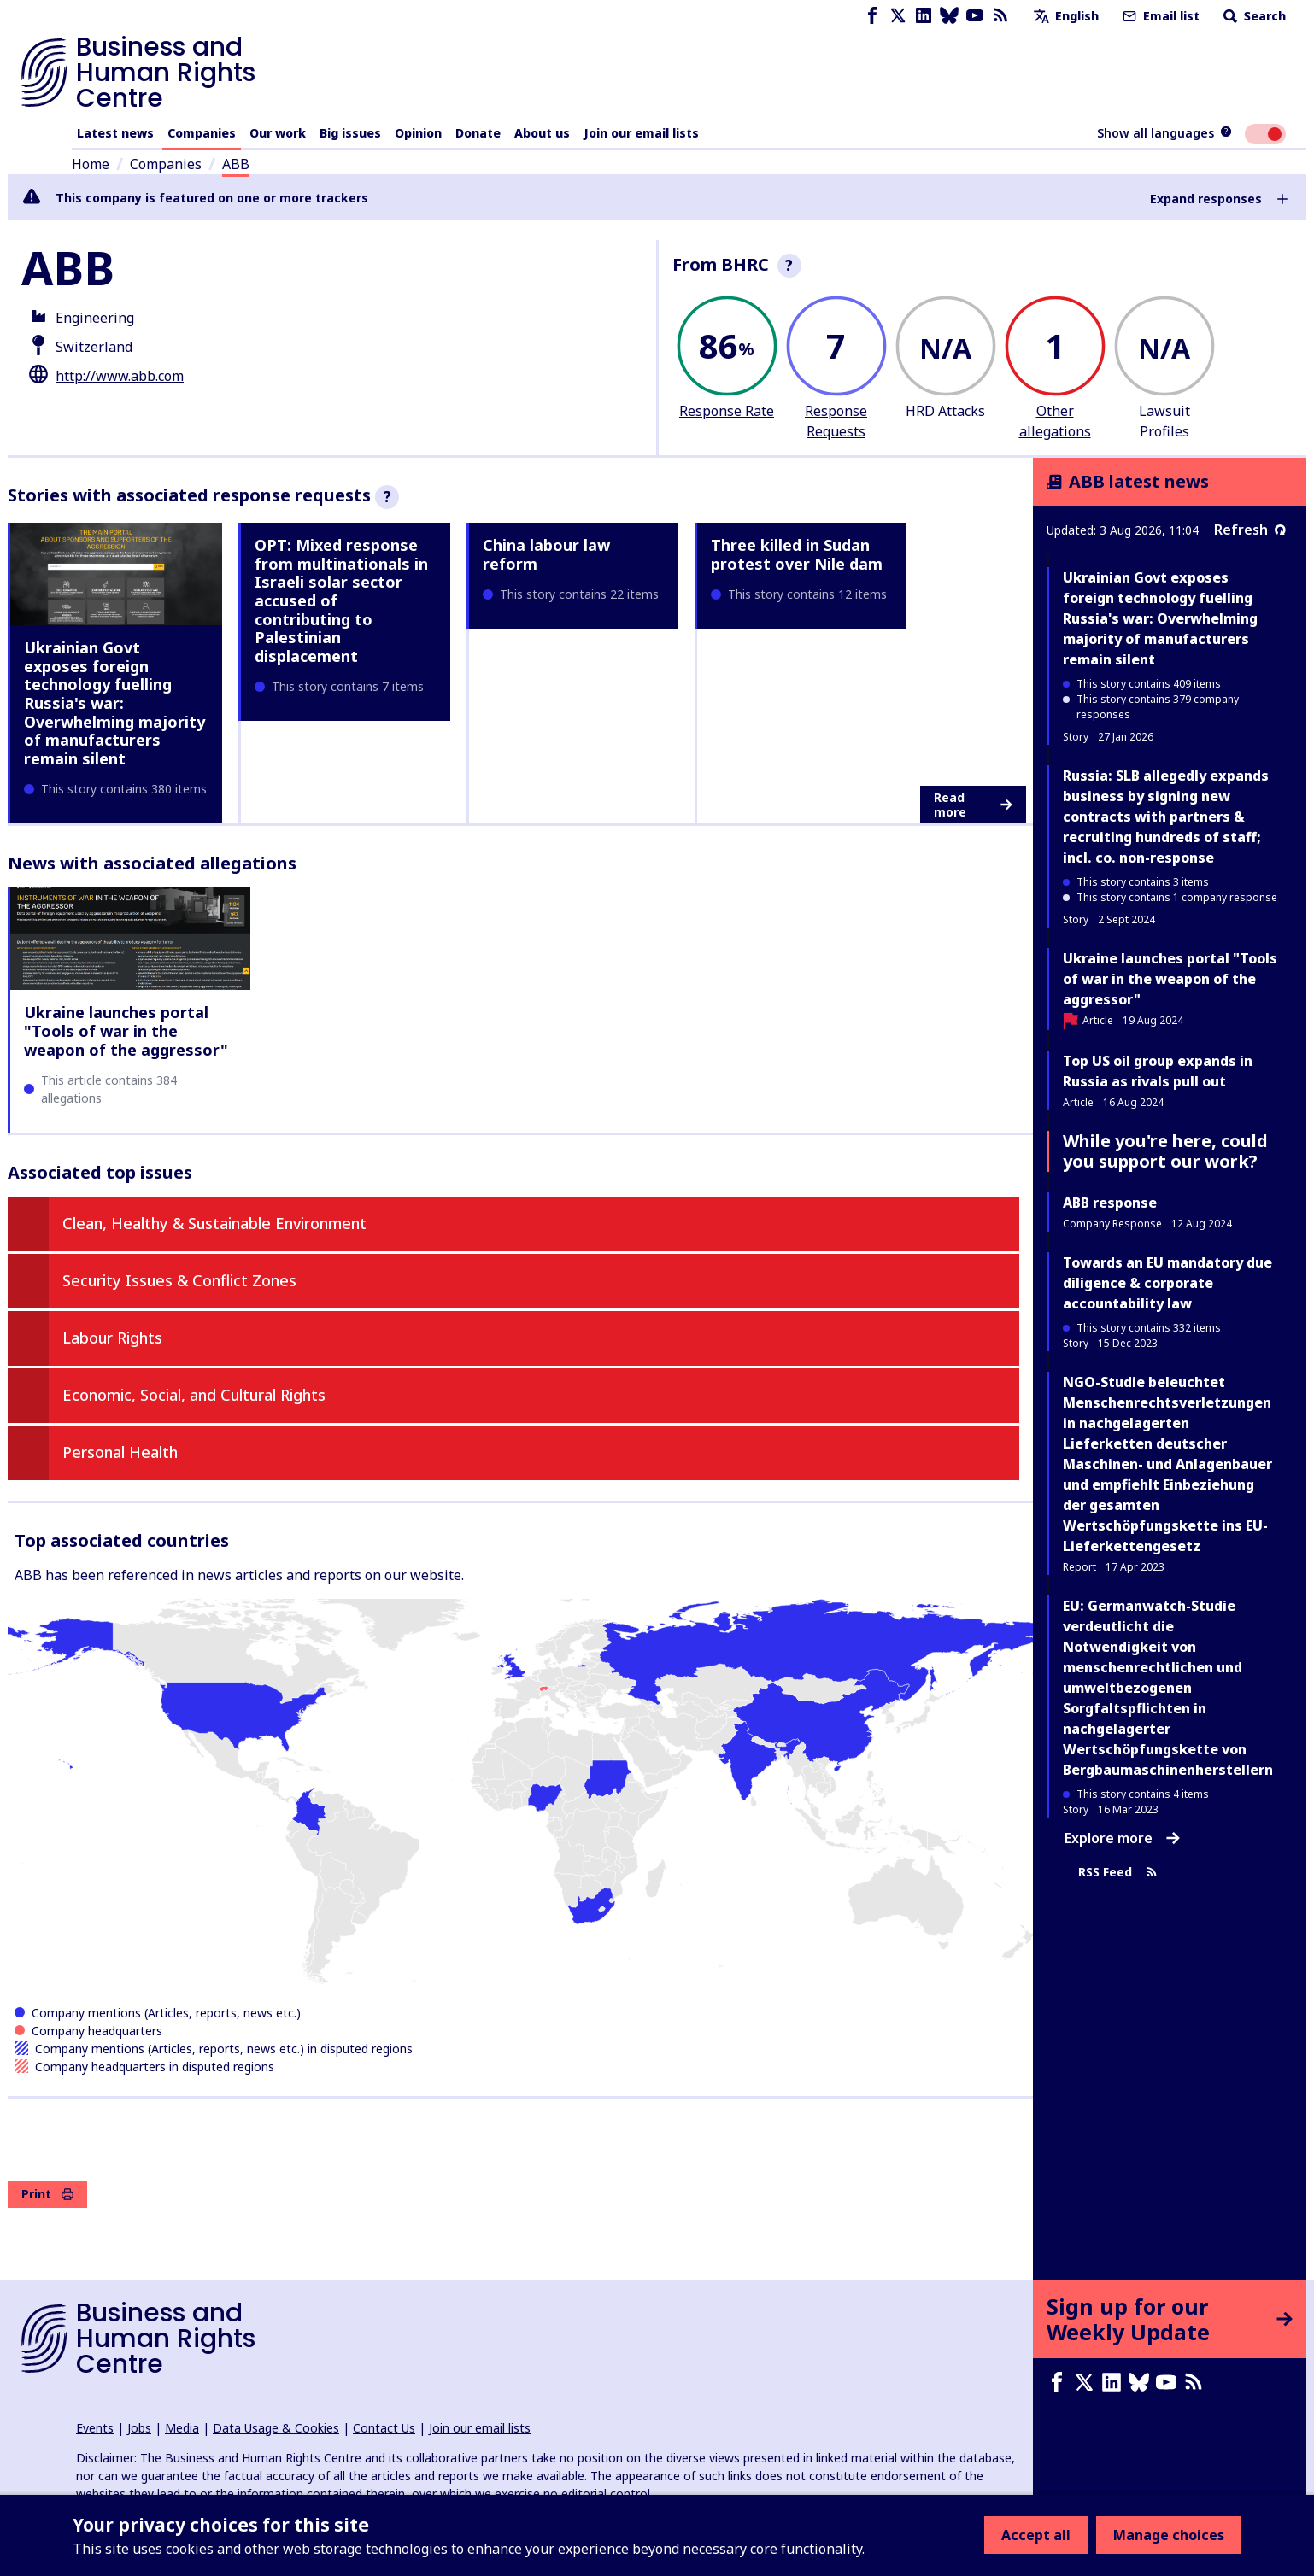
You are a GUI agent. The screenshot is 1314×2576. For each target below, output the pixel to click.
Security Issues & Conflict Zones (179, 1280)
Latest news (115, 133)
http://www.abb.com (120, 375)
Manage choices (1168, 2535)
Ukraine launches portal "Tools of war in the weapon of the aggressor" (126, 1030)
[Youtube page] (975, 16)
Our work (277, 133)
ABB (235, 164)
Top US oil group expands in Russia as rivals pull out (1157, 1071)
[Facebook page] (872, 16)
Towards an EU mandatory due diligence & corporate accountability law (1167, 1283)
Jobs (139, 2428)
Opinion (418, 133)
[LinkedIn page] (923, 16)
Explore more (1122, 1838)
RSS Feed (1118, 1872)
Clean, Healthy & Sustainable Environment (214, 1223)
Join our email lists (641, 133)
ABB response (1110, 1202)
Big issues (350, 133)
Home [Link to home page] (90, 164)
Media (182, 2428)
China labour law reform (546, 554)
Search (1253, 16)
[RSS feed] (1000, 16)
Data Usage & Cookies (276, 2428)
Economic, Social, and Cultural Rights (194, 1395)
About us (542, 133)
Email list (1159, 16)
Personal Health (120, 1452)
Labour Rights (112, 1337)
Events (95, 2428)
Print (47, 2194)
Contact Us (384, 2428)
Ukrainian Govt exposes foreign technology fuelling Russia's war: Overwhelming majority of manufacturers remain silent (114, 703)
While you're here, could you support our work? (1165, 1151)
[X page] (898, 16)
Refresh (1250, 529)
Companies (201, 133)
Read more (973, 805)
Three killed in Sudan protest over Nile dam (797, 554)
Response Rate (726, 410)
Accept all (1036, 2535)
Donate (478, 133)
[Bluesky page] (949, 16)
